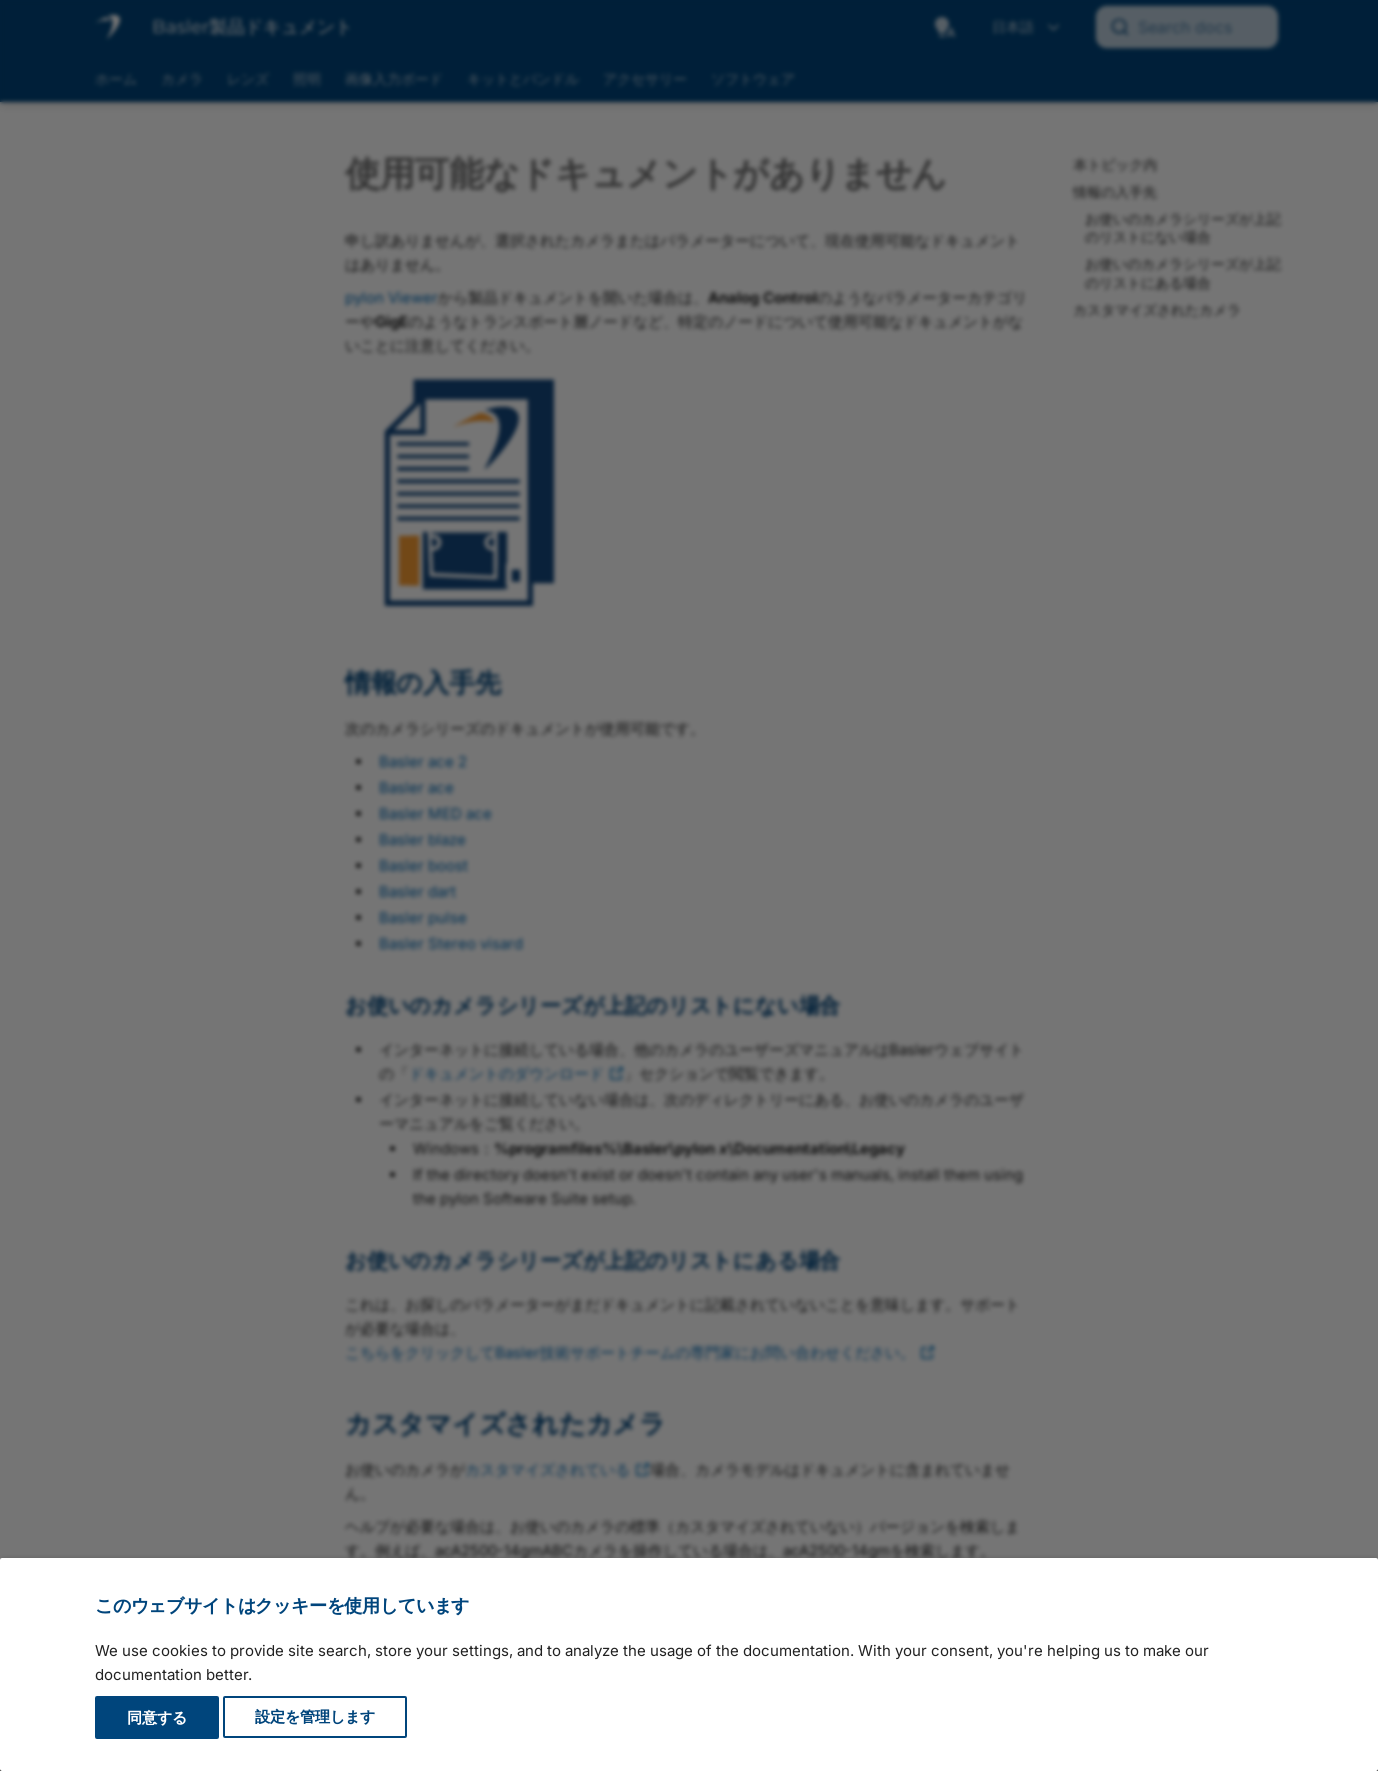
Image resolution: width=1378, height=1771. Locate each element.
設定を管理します (315, 1717)
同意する (157, 1717)
